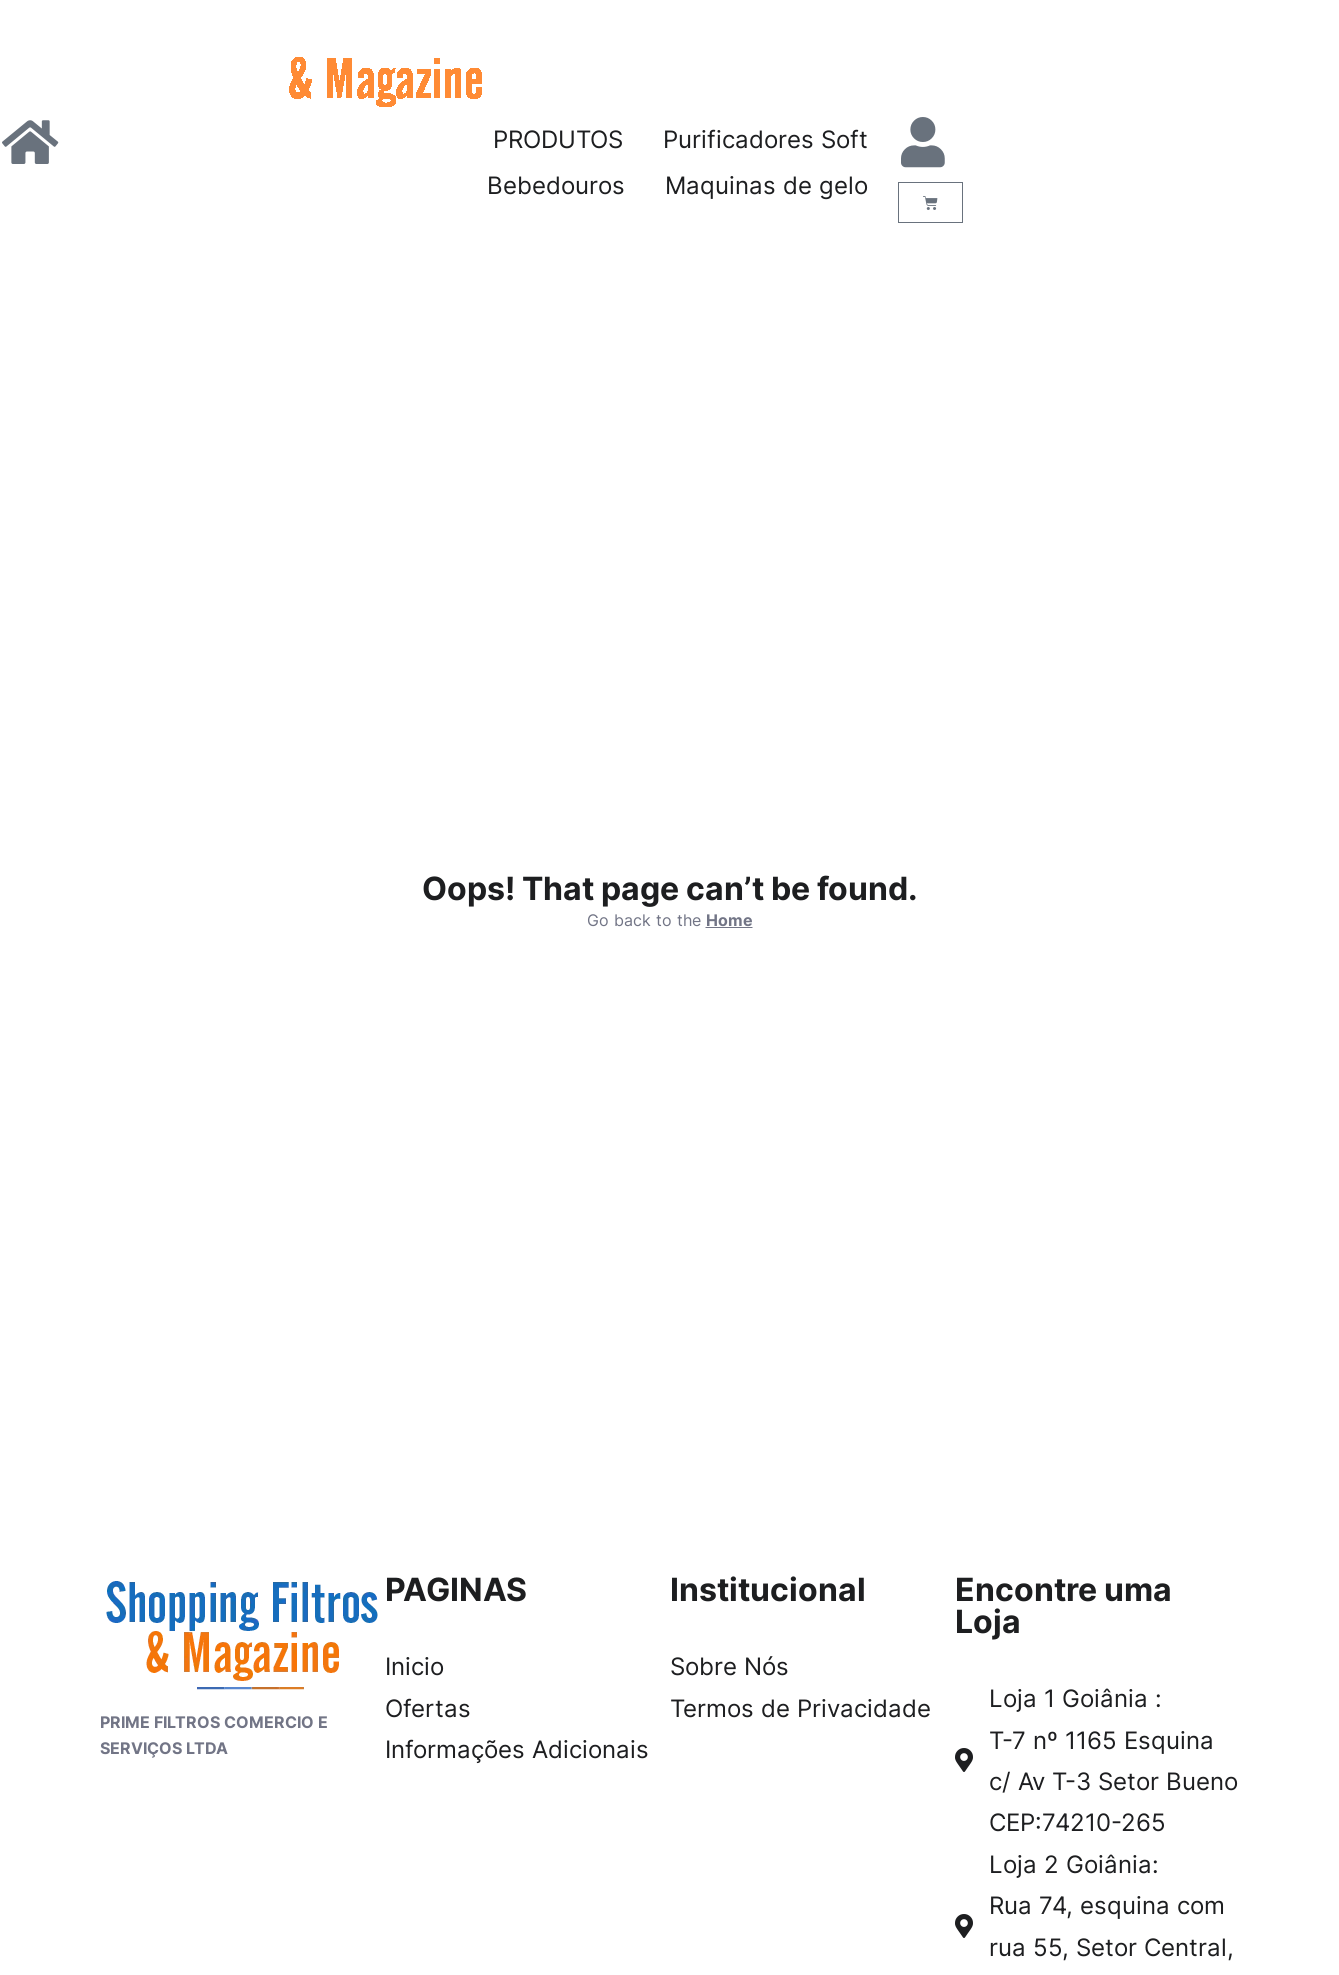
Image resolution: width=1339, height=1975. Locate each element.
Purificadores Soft (765, 139)
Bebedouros (556, 185)
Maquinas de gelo (766, 185)
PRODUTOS (558, 139)
